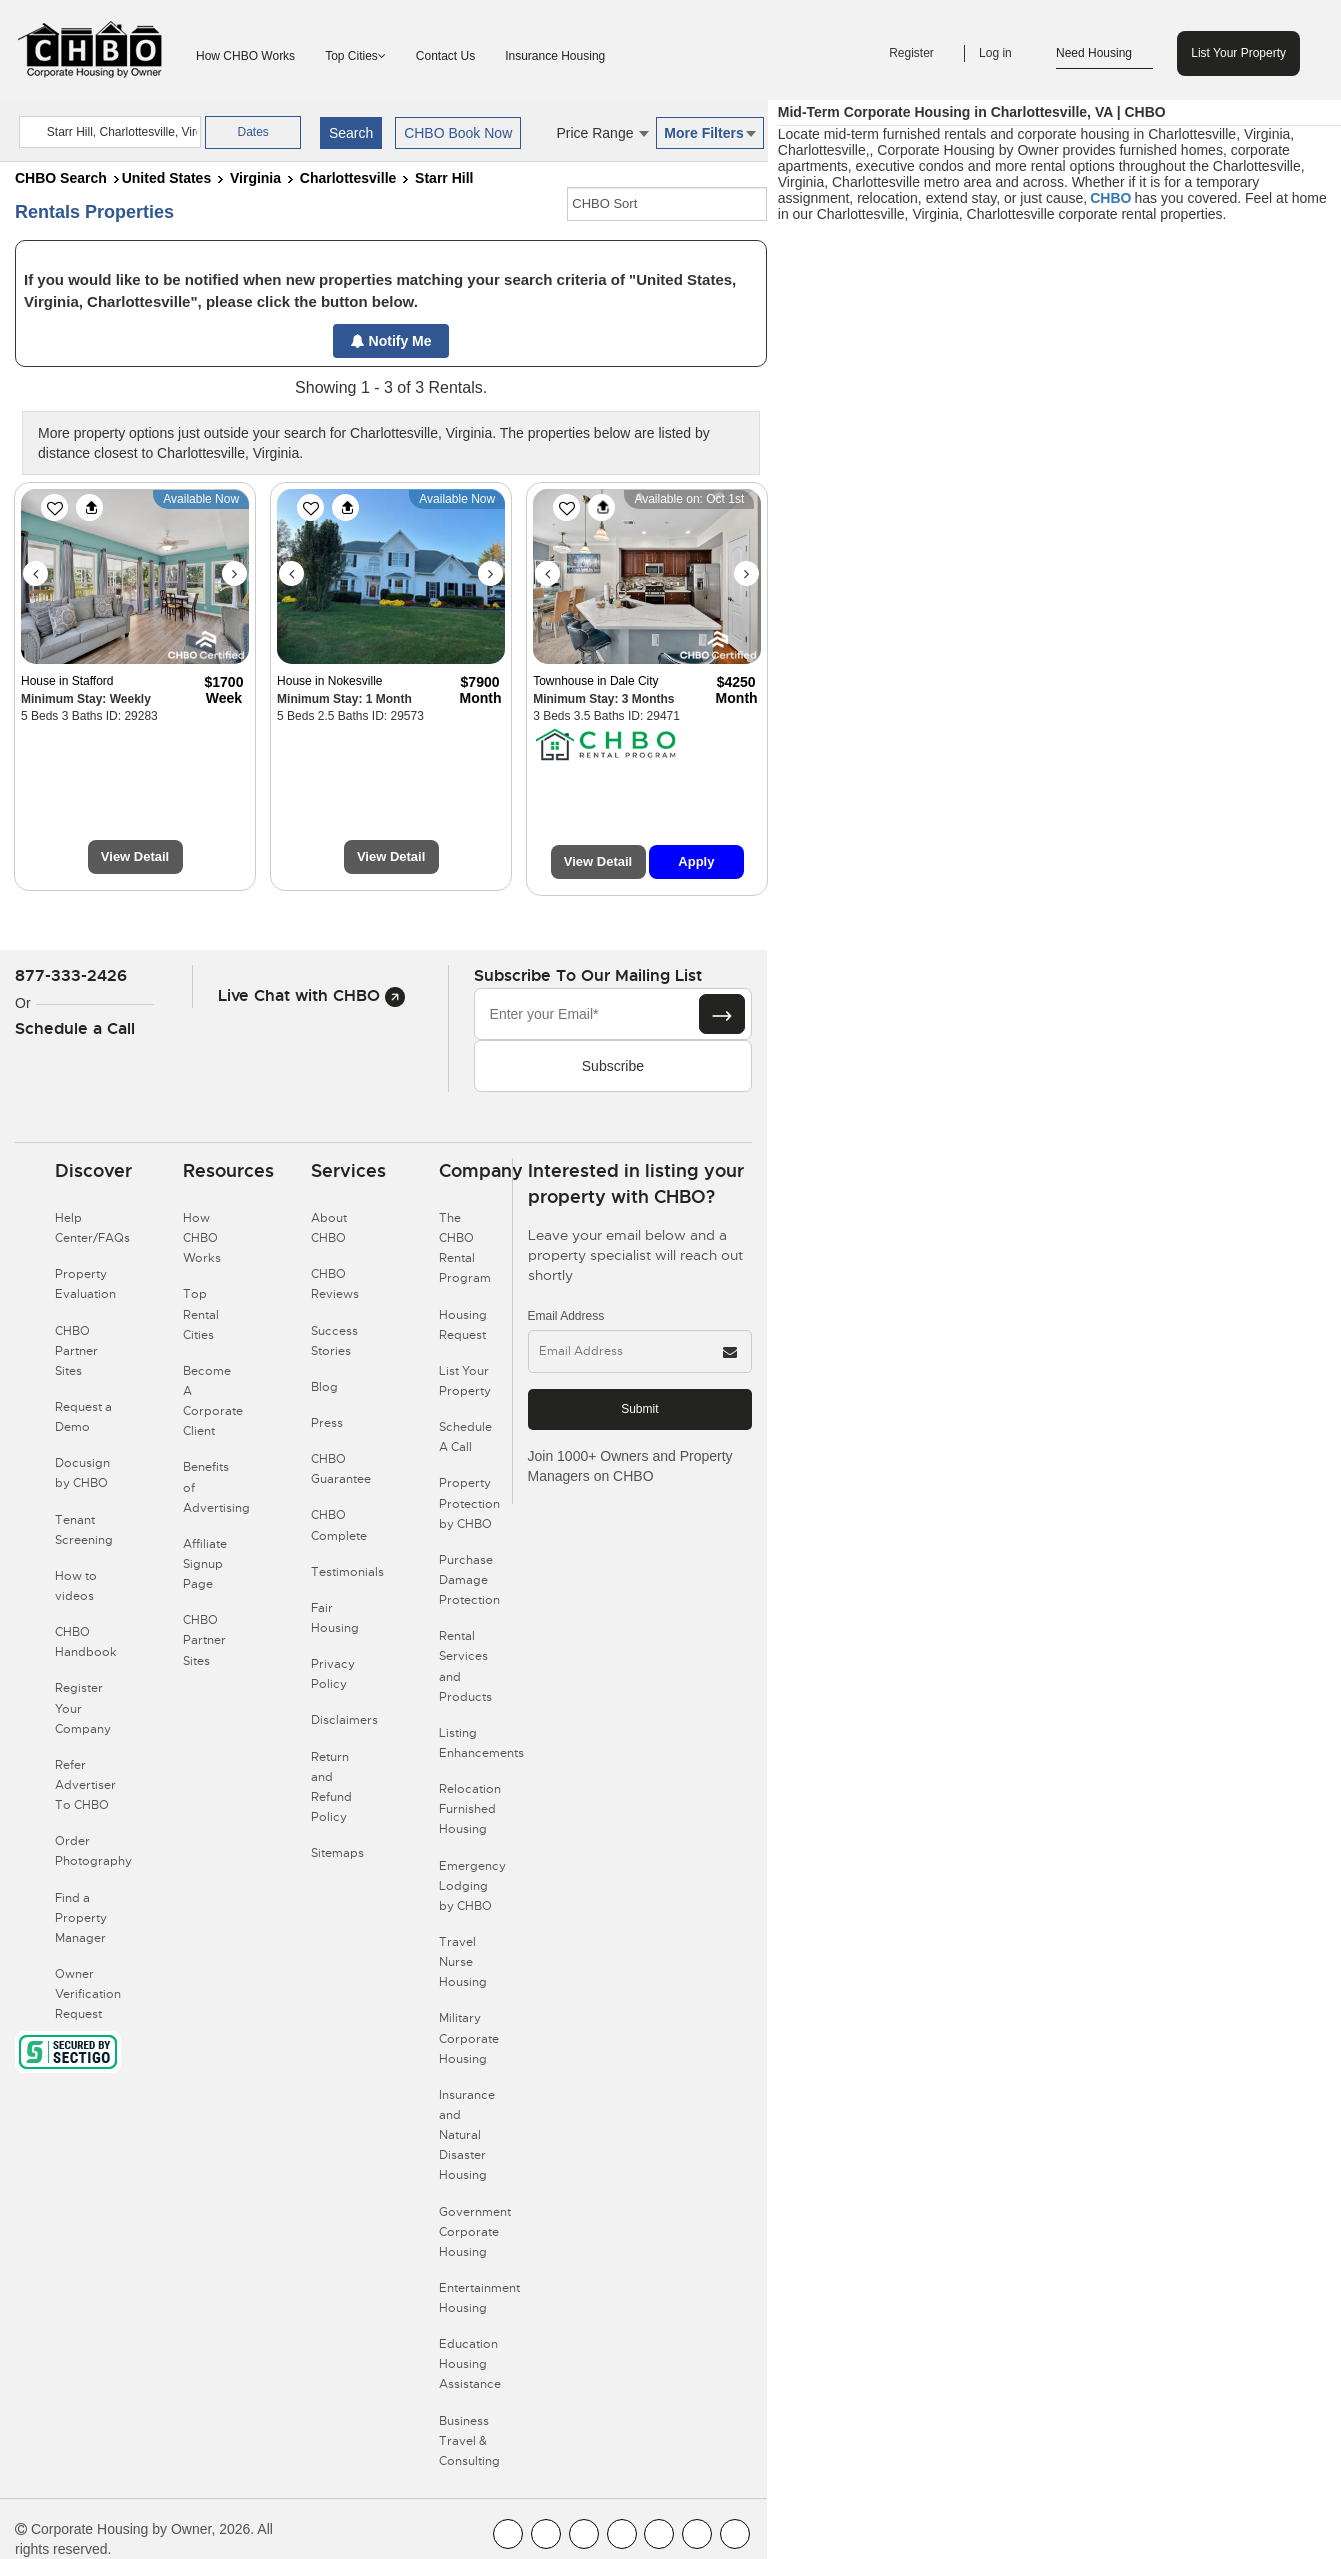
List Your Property (1238, 53)
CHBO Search (61, 178)
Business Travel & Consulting (469, 2441)
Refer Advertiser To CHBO (85, 1785)
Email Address (566, 1316)
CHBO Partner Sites (76, 1351)
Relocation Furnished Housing (470, 1809)
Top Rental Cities (201, 1314)
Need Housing (1104, 54)
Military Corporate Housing (469, 2038)
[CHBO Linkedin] (659, 2534)
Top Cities (355, 56)
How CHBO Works (245, 56)
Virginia (255, 178)
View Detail (135, 856)
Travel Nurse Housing (463, 1962)
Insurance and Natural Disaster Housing (467, 2135)
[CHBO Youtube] (546, 2534)
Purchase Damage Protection (469, 1580)
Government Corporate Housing (475, 2232)
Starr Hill (444, 178)
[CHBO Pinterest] (697, 2534)
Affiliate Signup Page (205, 1564)
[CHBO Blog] (584, 2534)
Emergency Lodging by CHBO (472, 1886)
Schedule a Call (75, 1028)
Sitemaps (337, 1853)
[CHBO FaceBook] (508, 2534)
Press (327, 1423)
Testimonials (347, 1572)
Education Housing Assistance (470, 2364)
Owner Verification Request (88, 1994)
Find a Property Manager (81, 1918)
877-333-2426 (71, 975)
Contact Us (445, 56)
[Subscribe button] (722, 1014)
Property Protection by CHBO (469, 1503)
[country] (110, 132)
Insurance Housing (555, 56)
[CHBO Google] (735, 2534)
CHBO (1110, 198)
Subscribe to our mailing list (588, 975)
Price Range (602, 133)
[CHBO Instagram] (622, 2534)
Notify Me (391, 341)
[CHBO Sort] (667, 204)
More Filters (709, 133)
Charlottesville (348, 178)
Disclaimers (344, 1720)
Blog (324, 1387)
